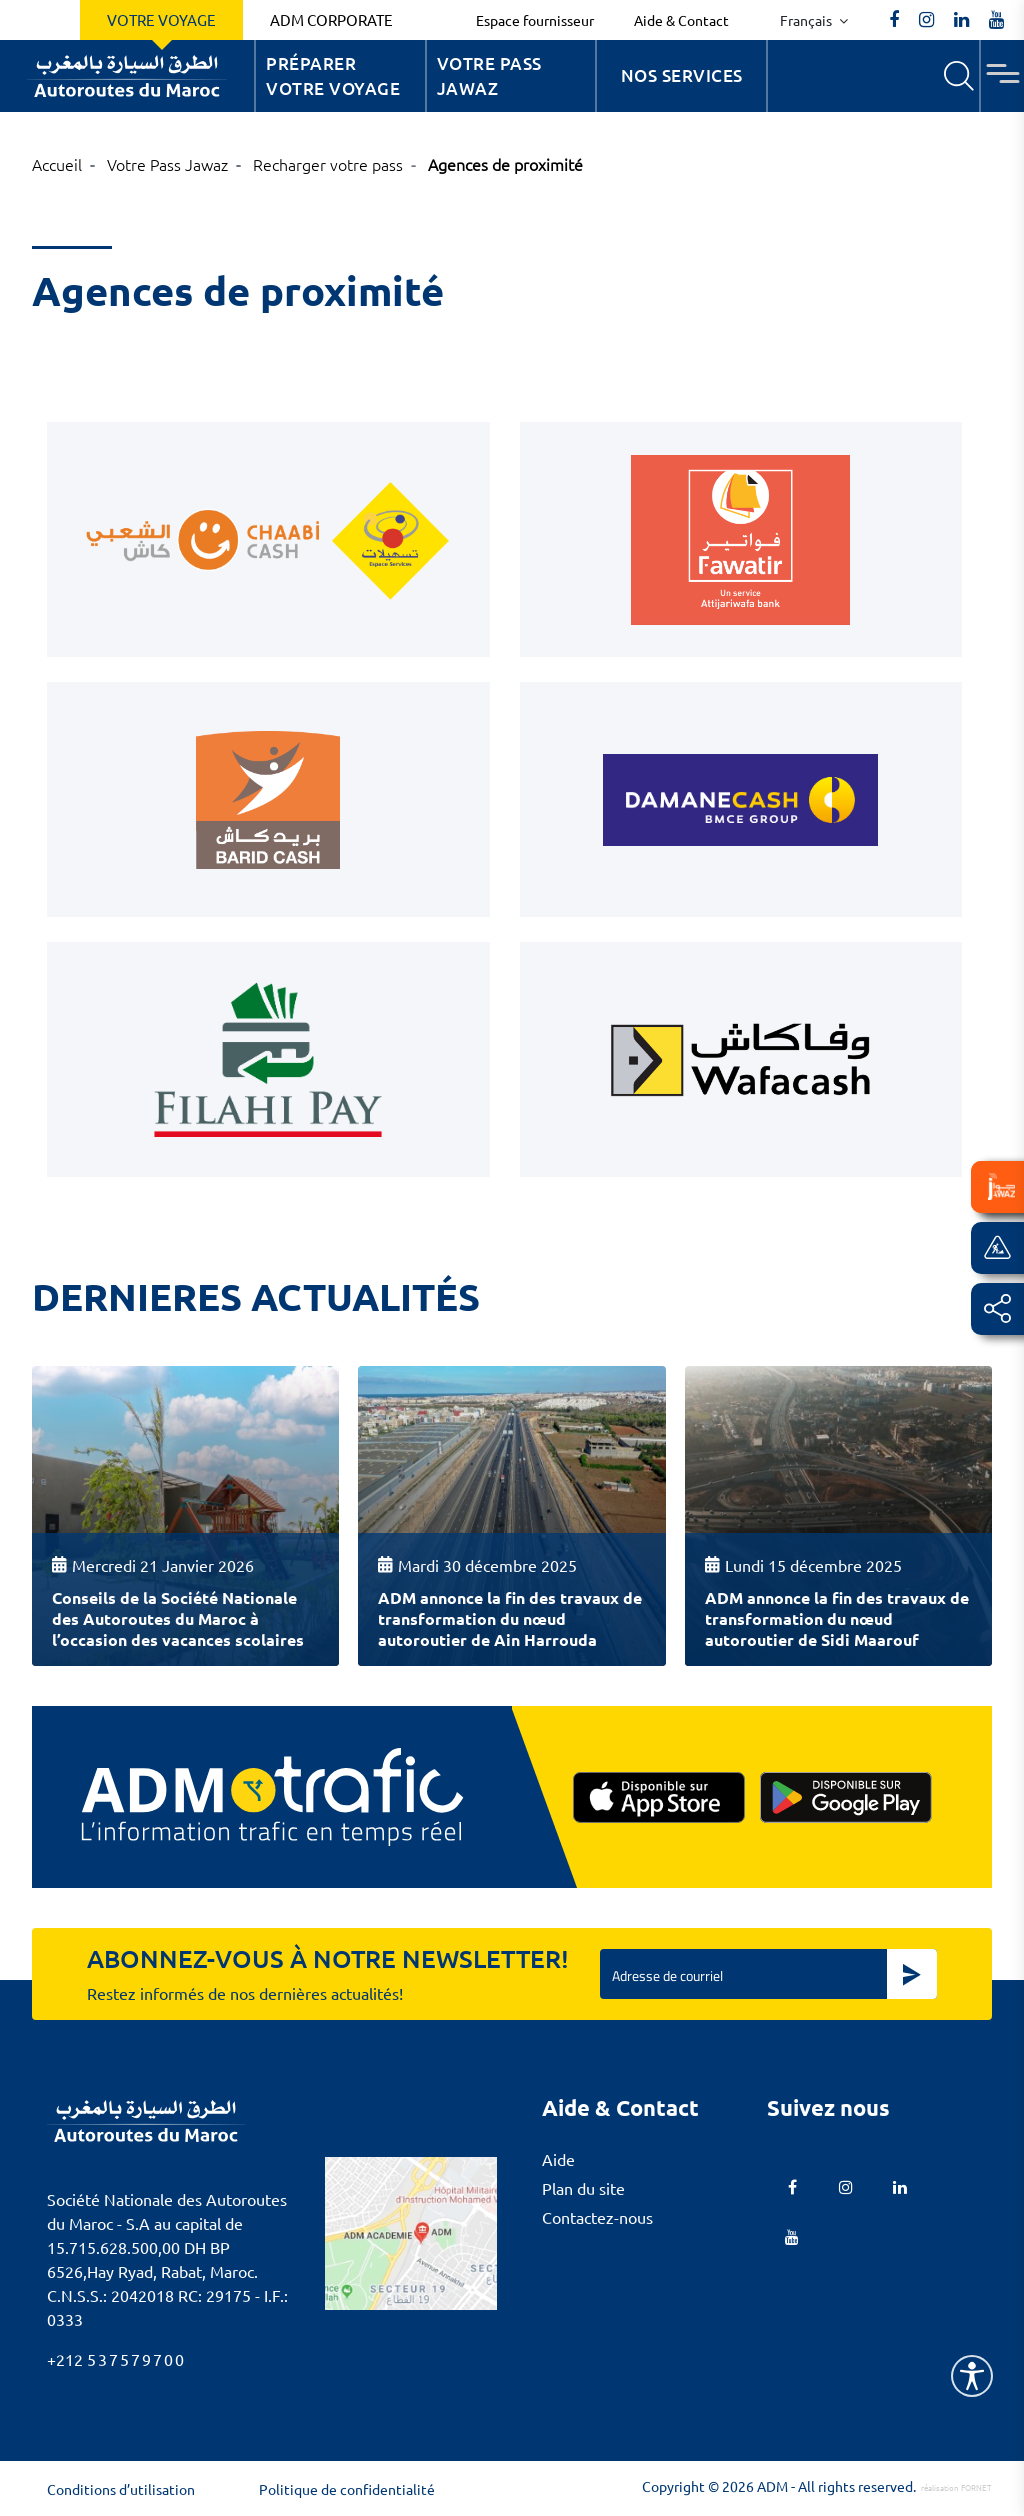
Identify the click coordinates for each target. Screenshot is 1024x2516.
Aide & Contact (681, 20)
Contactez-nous (597, 2217)
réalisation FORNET (956, 2487)
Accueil (57, 164)
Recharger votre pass (328, 164)
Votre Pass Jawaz (489, 76)
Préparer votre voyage (333, 76)
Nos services (682, 75)
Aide (558, 2159)
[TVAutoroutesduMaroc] (996, 20)
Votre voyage (161, 19)
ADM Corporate (331, 19)
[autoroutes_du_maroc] (926, 20)
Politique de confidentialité (347, 2489)
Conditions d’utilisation (121, 2489)
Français (807, 20)
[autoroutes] (961, 20)
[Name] (972, 2376)
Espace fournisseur (535, 20)
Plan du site (583, 2188)
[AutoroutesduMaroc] (894, 20)
